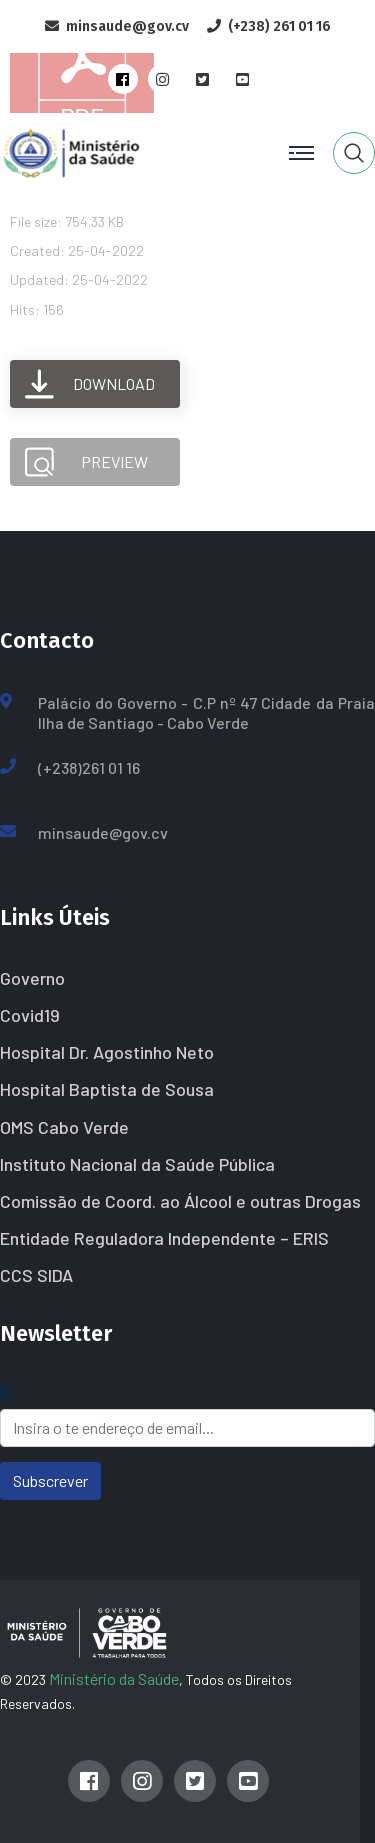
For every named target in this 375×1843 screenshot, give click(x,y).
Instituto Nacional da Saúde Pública (137, 1164)
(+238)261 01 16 (89, 767)
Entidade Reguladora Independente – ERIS (164, 1238)
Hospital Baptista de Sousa (107, 1089)
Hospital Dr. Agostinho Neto (107, 1052)
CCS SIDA (36, 1275)
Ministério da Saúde (114, 1678)
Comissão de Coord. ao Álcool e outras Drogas (180, 1201)
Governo (32, 978)
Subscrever (50, 1480)
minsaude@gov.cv (103, 832)
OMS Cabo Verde (64, 1127)
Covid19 (30, 1015)
